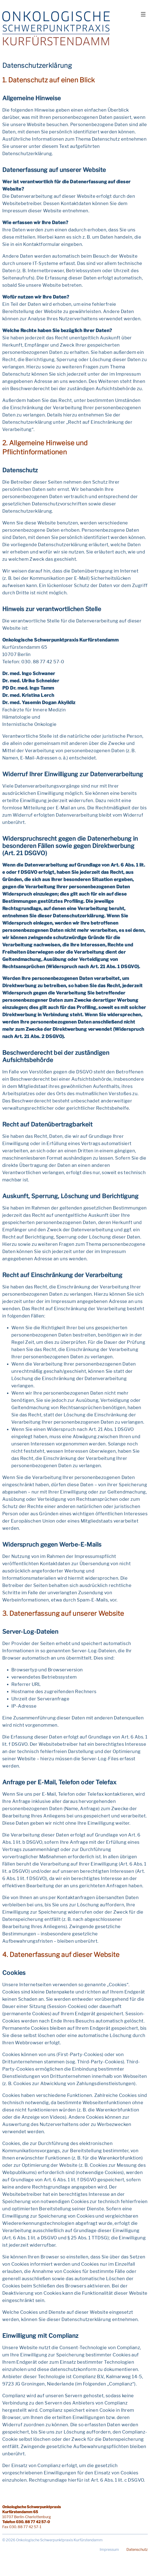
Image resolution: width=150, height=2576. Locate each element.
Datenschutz (137, 2549)
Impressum (109, 2549)
